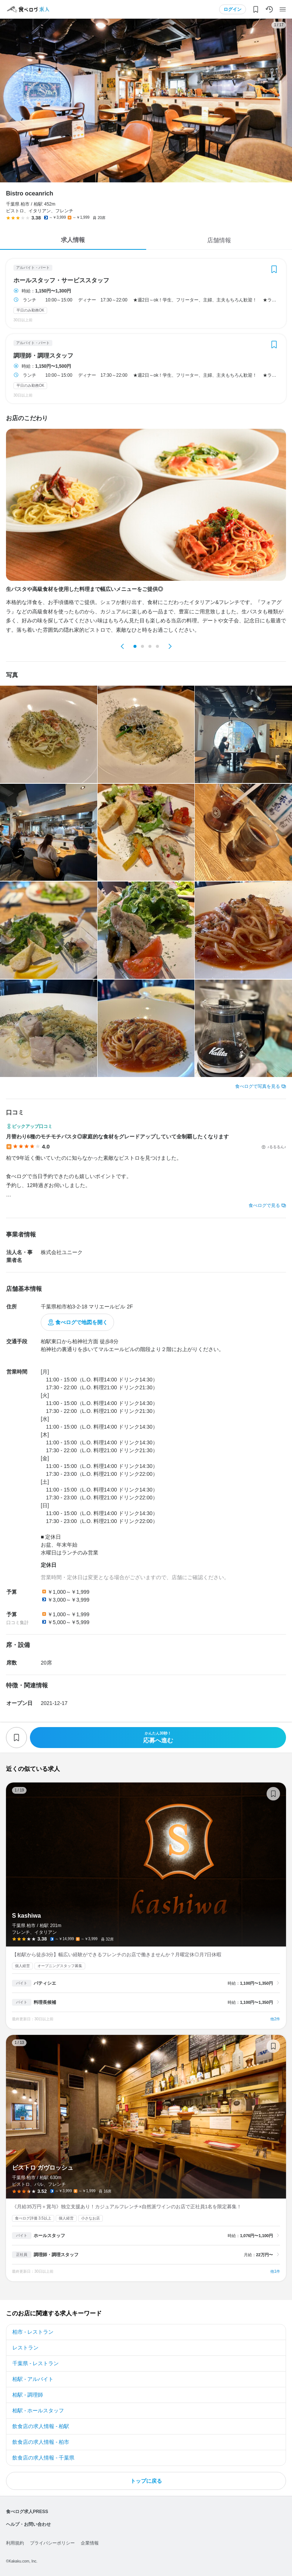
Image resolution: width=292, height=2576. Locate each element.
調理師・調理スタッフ (43, 356)
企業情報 (90, 2543)
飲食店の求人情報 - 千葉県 (43, 2458)
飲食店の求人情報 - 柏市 (40, 2442)
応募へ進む (158, 1737)
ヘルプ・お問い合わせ (28, 2524)
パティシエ (45, 1983)
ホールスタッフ (49, 2235)
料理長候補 (45, 2002)
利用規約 (15, 2543)
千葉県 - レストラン (35, 2363)
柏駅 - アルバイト (32, 2379)
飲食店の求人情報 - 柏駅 (40, 2426)
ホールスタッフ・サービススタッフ (61, 280)
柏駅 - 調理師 (27, 2395)
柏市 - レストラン (32, 2332)
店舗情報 (219, 240)
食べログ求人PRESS (27, 2511)
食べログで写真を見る (257, 1086)
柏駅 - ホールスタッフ (38, 2410)
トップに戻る (146, 2481)
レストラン (25, 2348)
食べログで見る (264, 1205)
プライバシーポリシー (52, 2543)
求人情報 (73, 240)
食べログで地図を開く (81, 1322)
